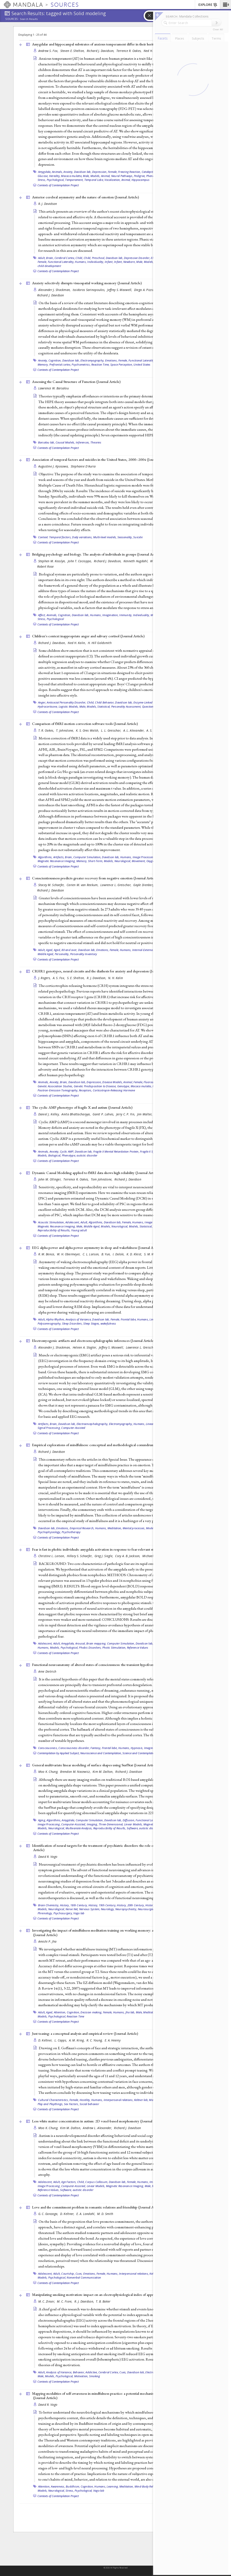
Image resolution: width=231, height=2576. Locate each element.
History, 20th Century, (131, 1905)
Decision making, (91, 2012)
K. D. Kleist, (135, 1254)
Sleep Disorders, (72, 1323)
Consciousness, (48, 1748)
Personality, (62, 954)
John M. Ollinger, (50, 1179)
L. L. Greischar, (111, 730)
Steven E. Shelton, (73, 51)
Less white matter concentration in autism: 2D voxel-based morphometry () (98, 2121)
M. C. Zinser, (47, 2301)
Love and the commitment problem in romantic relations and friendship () (97, 2207)
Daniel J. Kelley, (49, 1114)
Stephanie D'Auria (83, 466)
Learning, (113, 2486)
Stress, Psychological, (51, 180)
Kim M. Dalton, (103, 1772)
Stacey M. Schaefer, (52, 885)
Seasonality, (125, 537)
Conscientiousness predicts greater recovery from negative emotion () (95, 878)
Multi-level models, (105, 537)
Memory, (43, 364)
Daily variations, (82, 537)
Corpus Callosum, (96, 2182)
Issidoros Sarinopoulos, (89, 290)
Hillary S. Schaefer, (80, 1556)
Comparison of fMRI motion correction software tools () (85, 723)
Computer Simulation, (87, 857)
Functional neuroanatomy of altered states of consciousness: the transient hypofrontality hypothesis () (117, 1664)
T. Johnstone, (65, 730)
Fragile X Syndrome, (152, 1151)
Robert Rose (45, 566)
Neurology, (108, 1909)
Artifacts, (58, 857)
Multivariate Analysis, (79, 1828)
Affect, (42, 615)
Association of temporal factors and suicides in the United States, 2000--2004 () (101, 459)
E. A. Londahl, (86, 2214)
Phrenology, (45, 1913)
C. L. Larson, (91, 1254)
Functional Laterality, (61, 262)
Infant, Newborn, (125, 262)
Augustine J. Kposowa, (54, 466)
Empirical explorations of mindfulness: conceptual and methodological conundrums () (106, 1444)
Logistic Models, (69, 706)
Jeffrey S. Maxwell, (120, 290)
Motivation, (81, 2376)
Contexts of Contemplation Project (58, 185)
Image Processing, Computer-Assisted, (62, 1824)
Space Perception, (121, 364)
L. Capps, (61, 2040)
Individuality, (95, 262)
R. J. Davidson (47, 204)
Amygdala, (44, 172)
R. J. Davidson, (97, 978)
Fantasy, (95, 1748)
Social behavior (89, 2104)
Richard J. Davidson (50, 295)
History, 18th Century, (74, 1905)
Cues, (78, 2274)
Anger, (42, 702)
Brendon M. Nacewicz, (75, 1772)
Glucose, (43, 176)
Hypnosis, (137, 1748)
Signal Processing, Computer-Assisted (61, 1428)
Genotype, (123, 1086)
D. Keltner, (45, 2040)
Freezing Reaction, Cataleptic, (136, 172)
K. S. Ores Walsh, (88, 730)
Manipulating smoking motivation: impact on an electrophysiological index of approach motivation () (117, 2294)
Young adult (79, 1230)
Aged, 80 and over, (65, 950)
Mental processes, (134, 1528)
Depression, (99, 172)
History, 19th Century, (102, 1905)
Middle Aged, (46, 954)
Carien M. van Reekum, (83, 885)
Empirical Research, (82, 1528)
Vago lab (78, 1913)
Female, (112, 172)
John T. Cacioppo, (80, 561)
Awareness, (58, 2486)
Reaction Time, (100, 364)
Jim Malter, (145, 1114)
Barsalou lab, (46, 442)
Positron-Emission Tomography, (58, 1090)
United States (141, 364)
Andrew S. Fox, (48, 51)
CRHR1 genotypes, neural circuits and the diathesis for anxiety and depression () (103, 971)
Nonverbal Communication (84, 2277)
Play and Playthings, (50, 2104)
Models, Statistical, (98, 706)
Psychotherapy (71, 1532)
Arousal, (80, 1643)
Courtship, (68, 2274)
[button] (225, 4)
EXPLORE (208, 5)
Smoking (94, 2376)
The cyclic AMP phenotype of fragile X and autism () (82, 1107)
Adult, (42, 258)
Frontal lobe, (128, 1319)
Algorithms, (45, 857)
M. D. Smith (105, 2214)
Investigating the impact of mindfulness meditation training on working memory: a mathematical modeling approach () (117, 1932)
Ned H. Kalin (152, 51)
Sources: (12, 19)
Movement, (139, 861)
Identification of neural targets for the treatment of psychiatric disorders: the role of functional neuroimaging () (118, 1847)
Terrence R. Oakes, (129, 51)
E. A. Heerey (112, 2040)
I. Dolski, (119, 1254)
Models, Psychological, (64, 1647)
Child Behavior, (104, 702)
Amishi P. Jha (47, 1941)
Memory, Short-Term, (89, 861)
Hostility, (85, 2100)
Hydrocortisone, (48, 706)
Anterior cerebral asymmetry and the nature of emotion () (85, 197)
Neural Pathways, (122, 176)
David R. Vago (48, 1857)
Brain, (50, 258)
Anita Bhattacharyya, (76, 1114)
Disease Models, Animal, (117, 1082)
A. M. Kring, (77, 2040)
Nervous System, (89, 1909)
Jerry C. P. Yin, (126, 1114)
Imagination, (110, 615)
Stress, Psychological (51, 619)
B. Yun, (106, 1254)
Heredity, (54, 176)
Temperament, (74, 180)
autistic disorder (87, 1155)
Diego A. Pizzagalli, (147, 290)
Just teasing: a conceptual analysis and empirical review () (85, 2033)
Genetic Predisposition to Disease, (95, 1086)
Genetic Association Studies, (55, 1086)
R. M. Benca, (47, 1254)
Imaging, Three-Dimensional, (105, 1824)
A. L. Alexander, (134, 730)
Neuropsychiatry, (126, 1909)
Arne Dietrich (47, 1671)
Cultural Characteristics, (53, 2100)
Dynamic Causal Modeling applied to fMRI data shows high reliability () (96, 1172)
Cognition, (55, 360)
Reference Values (137, 1647)
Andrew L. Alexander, (98, 2128)
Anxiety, (68, 172)
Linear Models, (133, 1824)
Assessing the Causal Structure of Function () (76, 381)
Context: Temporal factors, (55, 537)
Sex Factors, (71, 2104)
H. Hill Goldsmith (100, 643)
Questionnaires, (152, 706)
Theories (95, 442)
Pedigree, (139, 176)
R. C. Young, (95, 2040)
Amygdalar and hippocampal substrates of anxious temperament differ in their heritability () (110, 44)
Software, (132, 1828)
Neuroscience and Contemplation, (101, 1753)
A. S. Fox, (59, 978)
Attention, (60, 2012)
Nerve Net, (72, 1909)
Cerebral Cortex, (65, 258)
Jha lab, (130, 2012)
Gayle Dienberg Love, (148, 885)
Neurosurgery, (147, 1909)
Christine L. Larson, (52, 1556)
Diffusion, (129, 1820)
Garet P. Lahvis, (104, 1114)
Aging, (42, 1820)
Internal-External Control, (148, 950)
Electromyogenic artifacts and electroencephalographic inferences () (93, 1340)
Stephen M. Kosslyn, (52, 561)
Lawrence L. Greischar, (116, 885)
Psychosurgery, (63, 1913)
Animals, (57, 172)
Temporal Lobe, (94, 180)
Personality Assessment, (126, 706)
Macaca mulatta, (71, 176)
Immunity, (125, 615)
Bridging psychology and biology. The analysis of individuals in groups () (96, 554)
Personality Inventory (83, 954)
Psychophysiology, (49, 1532)
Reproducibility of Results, (54, 1230)
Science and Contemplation (139, 1753)
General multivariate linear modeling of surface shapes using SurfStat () (95, 1765)
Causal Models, (65, 442)
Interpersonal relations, (118, 2100)
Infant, (109, 262)
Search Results (29, 19)
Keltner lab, (141, 2100)
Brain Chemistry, (48, 1905)
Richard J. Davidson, (101, 51)
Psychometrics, (81, 364)
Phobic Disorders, (90, 1647)
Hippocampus (141, 180)
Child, (79, 258)
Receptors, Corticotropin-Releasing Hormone (107, 1090)
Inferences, (83, 442)
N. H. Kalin (115, 978)
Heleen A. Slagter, (85, 1347)
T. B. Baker (103, 2301)
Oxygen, (151, 861)
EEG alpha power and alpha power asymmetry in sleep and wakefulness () (97, 1247)
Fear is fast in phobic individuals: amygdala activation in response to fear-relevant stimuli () (109, 1549)
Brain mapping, (96, 1643)
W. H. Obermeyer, (69, 1254)
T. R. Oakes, (46, 730)
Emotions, (111, 360)
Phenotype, (69, 1155)
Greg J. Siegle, (104, 1556)
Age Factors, (68, 2182)
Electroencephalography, (92, 1424)
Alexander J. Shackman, (55, 290)
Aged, (49, 950)
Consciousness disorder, (74, 1748)
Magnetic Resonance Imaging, (57, 861)
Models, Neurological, (117, 861)
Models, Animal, (100, 176)
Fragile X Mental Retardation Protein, (116, 1151)
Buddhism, (73, 2486)
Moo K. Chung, (48, 1772)
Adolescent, (72, 1222)
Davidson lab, (82, 172)
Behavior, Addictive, (85, 2372)
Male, (86, 176)
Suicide (138, 537)
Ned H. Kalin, (77, 643)
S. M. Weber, (153, 1254)
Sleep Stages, (91, 1323)
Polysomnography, (49, 1323)
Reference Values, (48, 2190)
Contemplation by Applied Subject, (58, 1753)
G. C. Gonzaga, (48, 2214)
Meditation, (114, 1528)
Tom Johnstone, (102, 1179)
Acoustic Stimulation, (51, 1222)
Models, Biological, (49, 1155)
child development (49, 266)
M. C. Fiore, (65, 2301)
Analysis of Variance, (78, 1319)
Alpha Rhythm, (55, 1319)
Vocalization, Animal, (117, 180)
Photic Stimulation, (114, 1647)
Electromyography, (92, 360)
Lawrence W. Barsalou (53, 388)
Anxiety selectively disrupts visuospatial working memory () (87, 283)
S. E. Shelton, (76, 978)
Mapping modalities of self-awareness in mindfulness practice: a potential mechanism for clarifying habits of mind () (115, 2395)
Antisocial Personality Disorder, (66, 702)
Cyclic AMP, (67, 1151)
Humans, (81, 262)
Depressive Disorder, (137, 258)
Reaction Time (75, 2016)
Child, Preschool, (94, 258)
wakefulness (108, 1323)
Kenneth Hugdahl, (136, 561)
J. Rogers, (45, 978)
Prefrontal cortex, (60, 364)
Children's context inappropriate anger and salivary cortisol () (88, 636)
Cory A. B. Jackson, (128, 1556)
